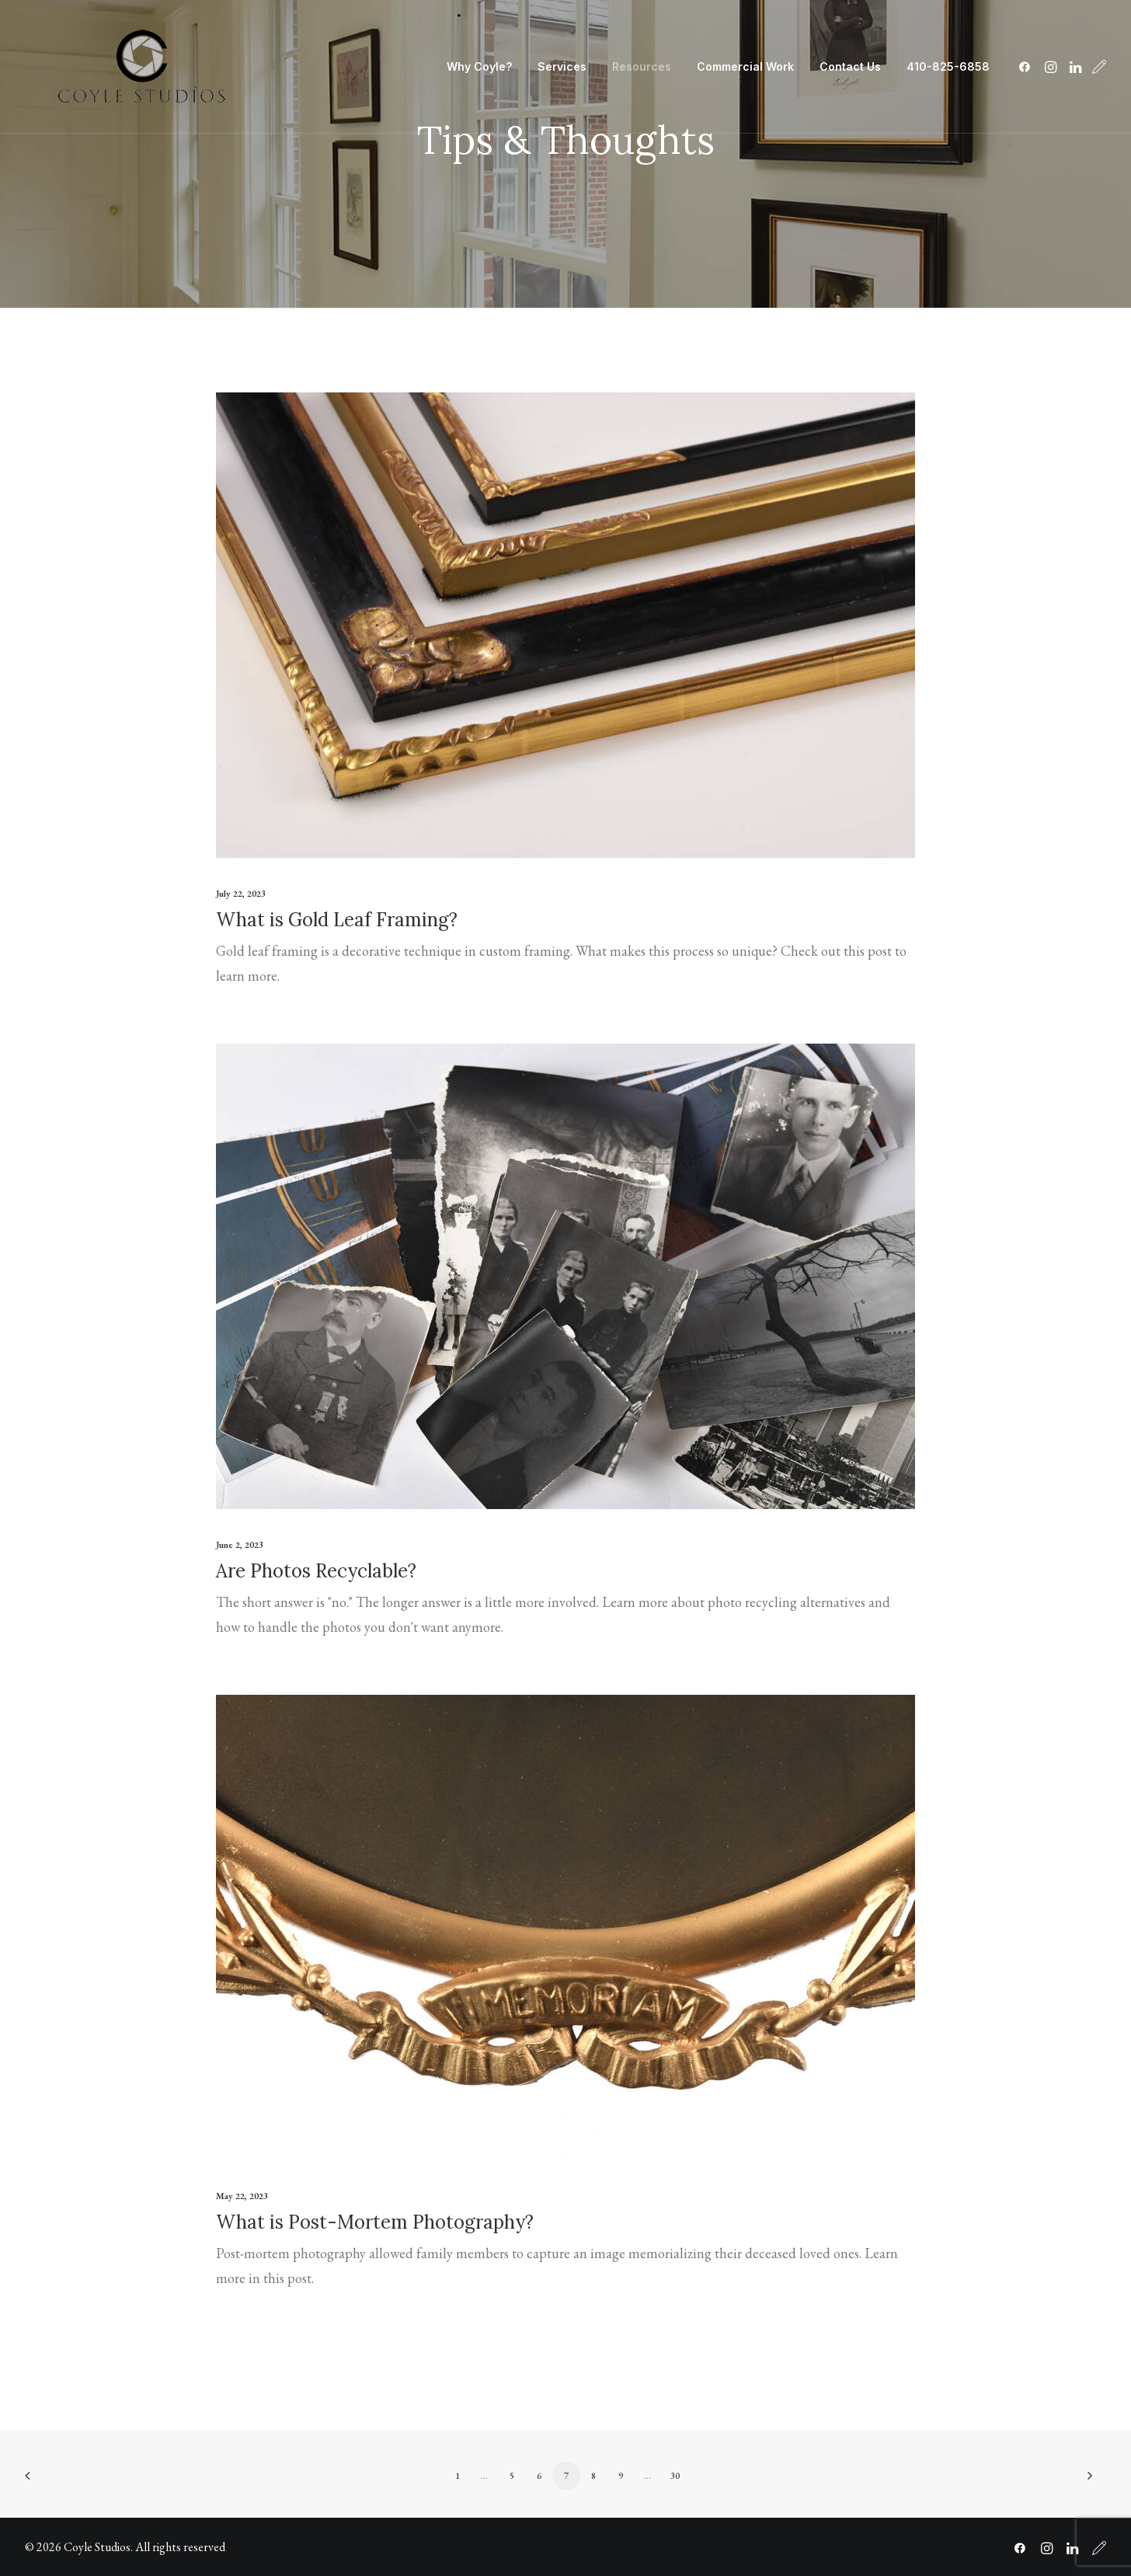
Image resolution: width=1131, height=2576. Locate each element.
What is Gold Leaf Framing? (337, 920)
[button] (1027, 67)
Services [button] (562, 66)
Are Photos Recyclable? (316, 1571)
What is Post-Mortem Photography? (375, 2222)
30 (675, 2476)
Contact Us (850, 66)
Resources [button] (641, 66)
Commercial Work (745, 66)
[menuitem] (479, 67)
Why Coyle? (479, 66)
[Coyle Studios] (141, 67)
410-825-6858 (948, 66)
